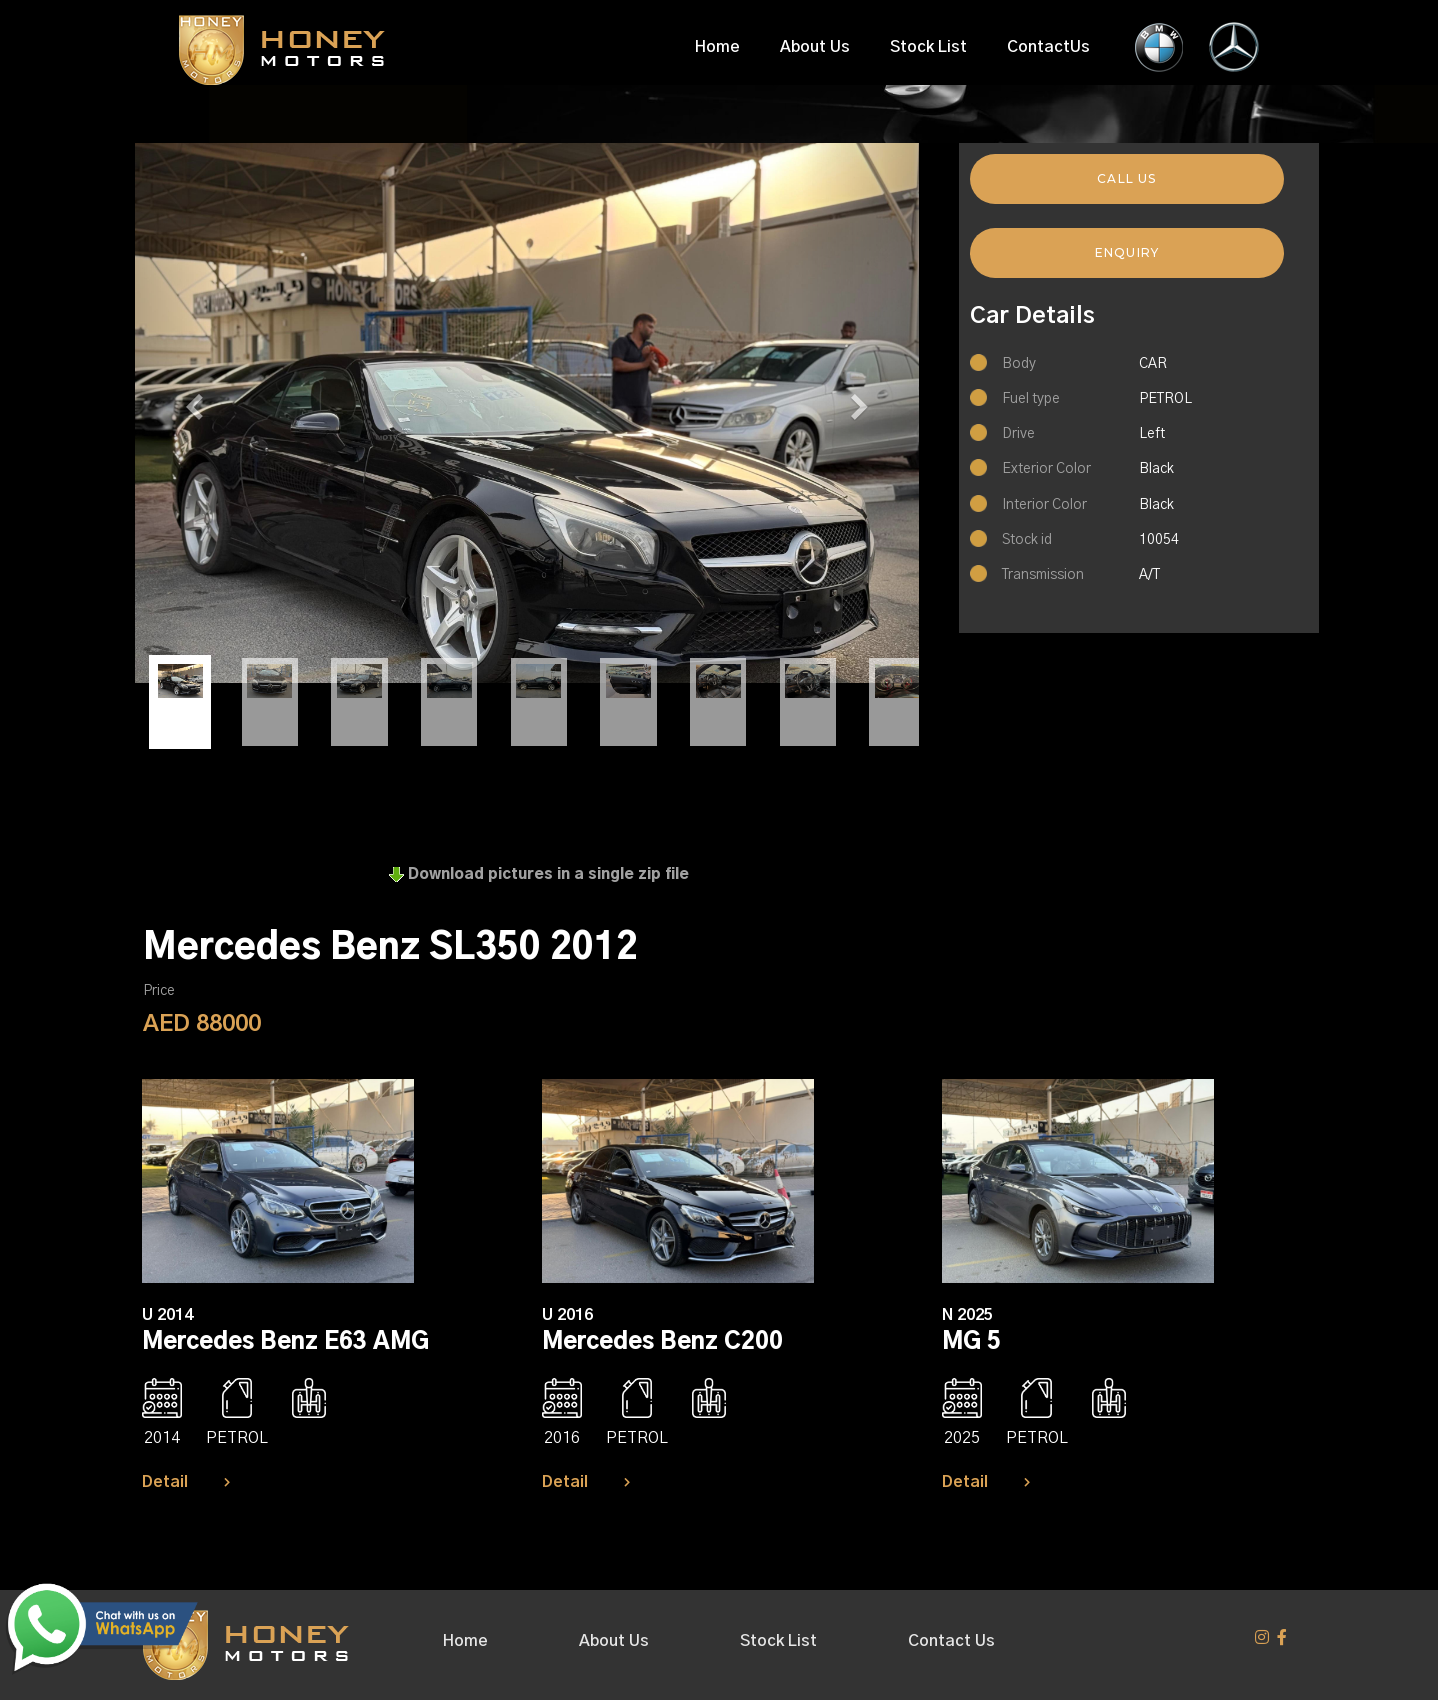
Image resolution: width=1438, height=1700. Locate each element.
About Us (815, 47)
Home (717, 47)
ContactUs (1048, 47)
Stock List (928, 47)
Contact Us (951, 1641)
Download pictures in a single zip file (539, 874)
